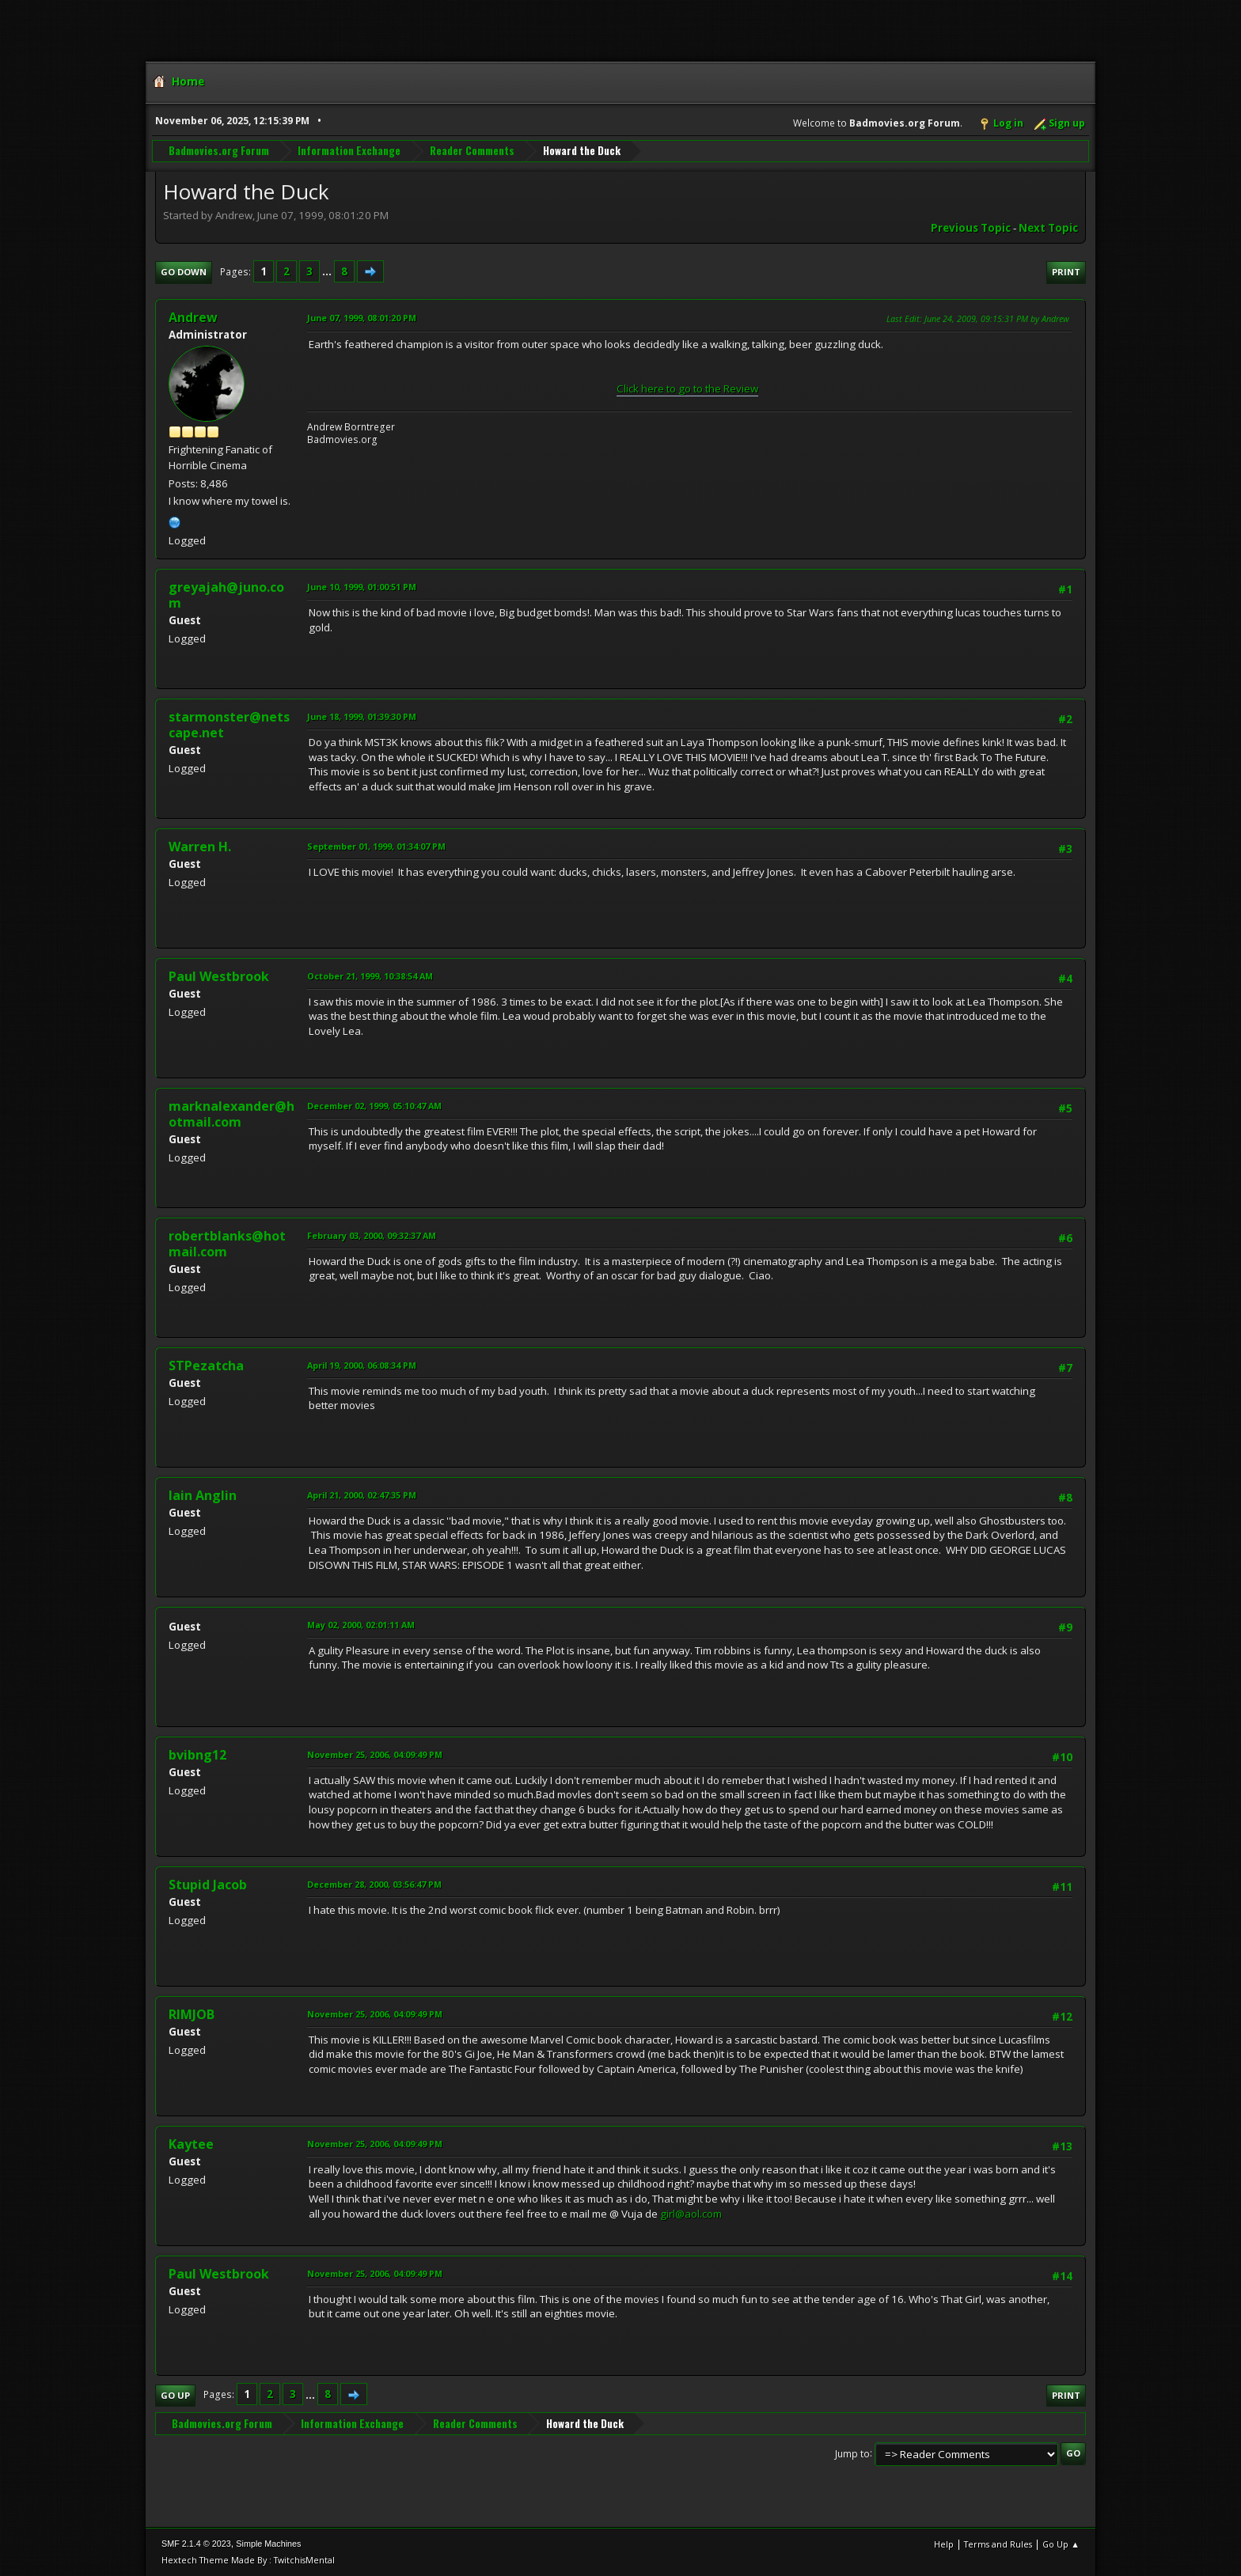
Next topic (1048, 228)
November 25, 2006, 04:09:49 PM (374, 1754)
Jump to (852, 2453)
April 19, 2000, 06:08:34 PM (361, 1365)
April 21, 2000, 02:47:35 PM (361, 1495)
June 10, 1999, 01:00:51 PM (361, 587)
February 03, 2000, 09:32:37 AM (371, 1235)
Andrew (193, 317)
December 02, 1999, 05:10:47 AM (374, 1106)
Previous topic (971, 228)
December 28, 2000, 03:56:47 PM (374, 1884)
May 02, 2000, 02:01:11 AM (361, 1625)
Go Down (184, 272)
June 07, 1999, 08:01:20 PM (361, 318)
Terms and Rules (998, 2544)
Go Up (175, 2395)
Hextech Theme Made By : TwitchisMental (248, 2560)
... (328, 271)
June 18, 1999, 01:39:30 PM (361, 716)
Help (944, 2544)
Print (1066, 272)
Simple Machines (268, 2543)
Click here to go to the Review (687, 388)
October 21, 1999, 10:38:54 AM (370, 976)
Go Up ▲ (1061, 2544)
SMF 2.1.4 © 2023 (196, 2543)
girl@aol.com (691, 2214)
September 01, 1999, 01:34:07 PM (376, 846)
